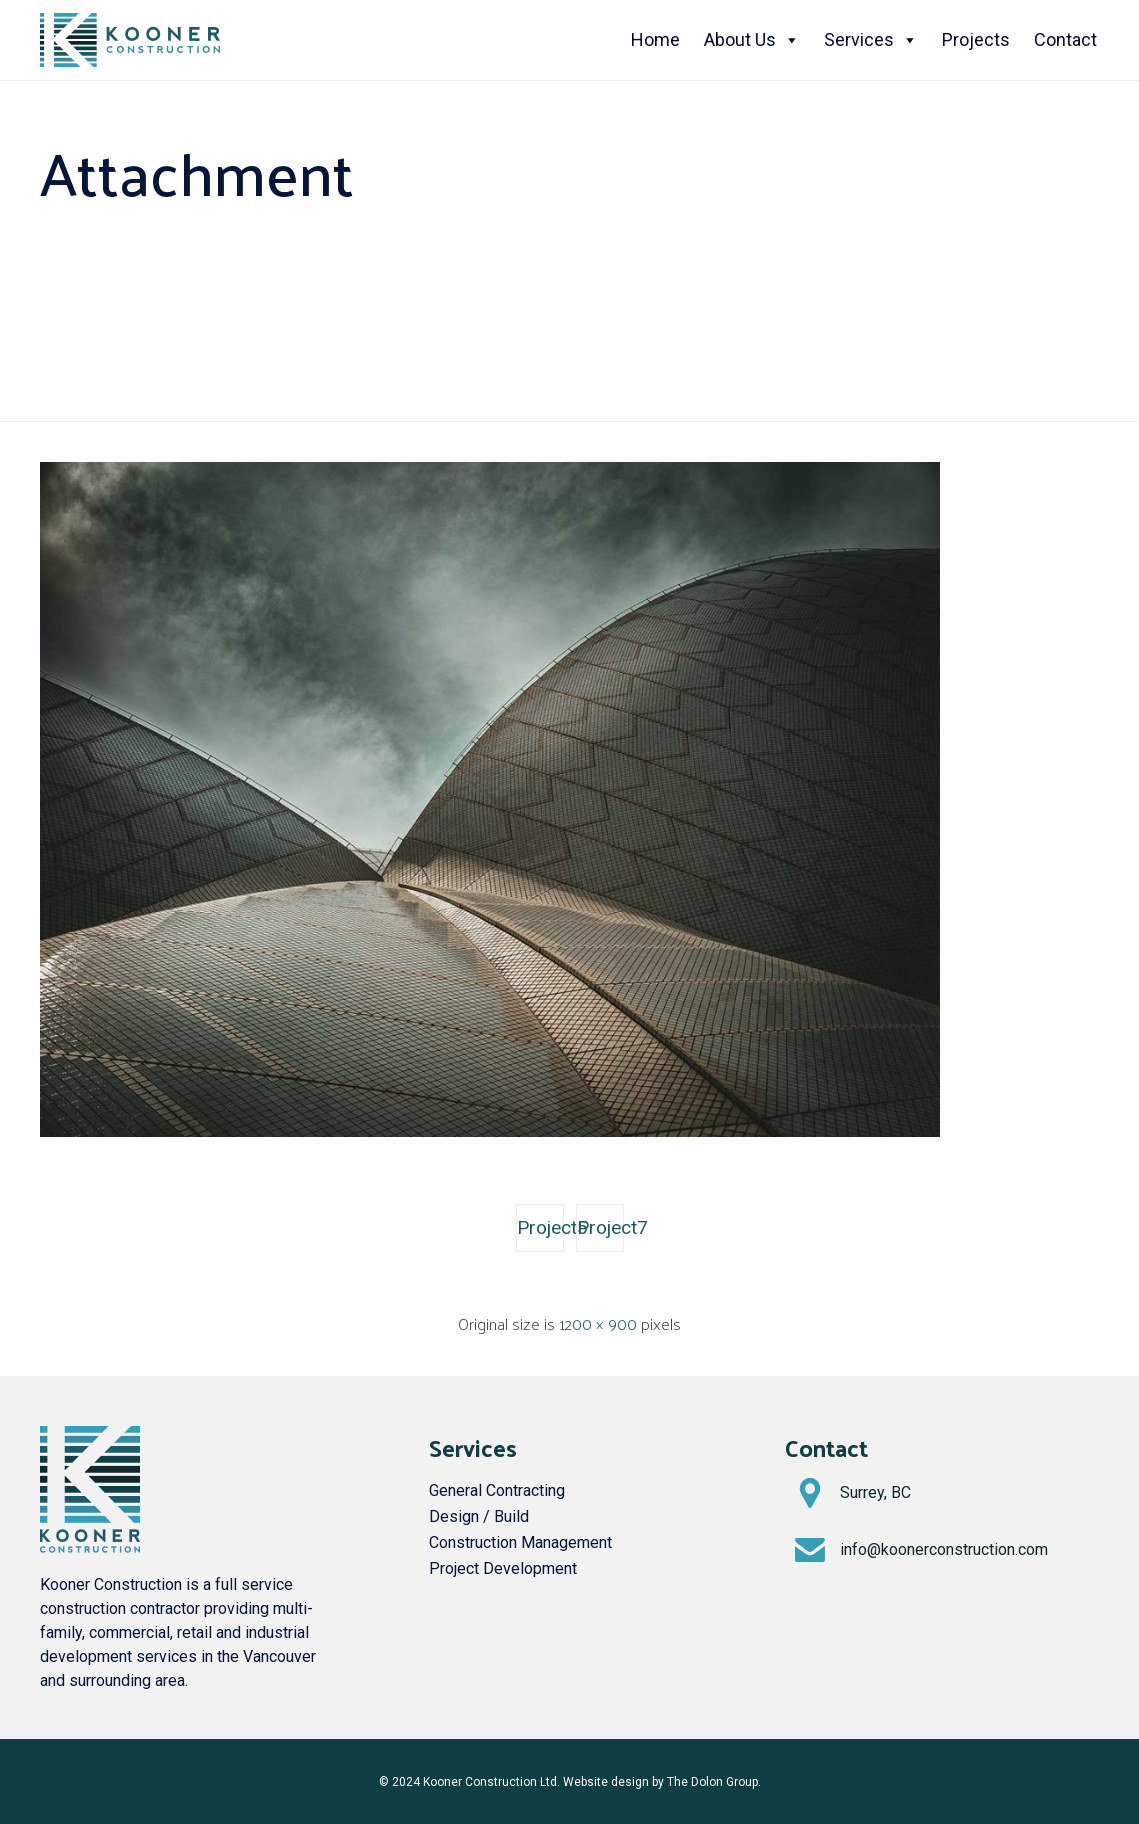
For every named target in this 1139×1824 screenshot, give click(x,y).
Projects (976, 39)
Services (871, 40)
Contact (1065, 39)
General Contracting (497, 1490)
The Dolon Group (712, 1782)
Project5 (540, 1227)
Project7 (600, 1227)
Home (655, 39)
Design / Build (479, 1516)
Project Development (503, 1568)
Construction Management (520, 1542)
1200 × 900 (598, 1323)
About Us (752, 40)
